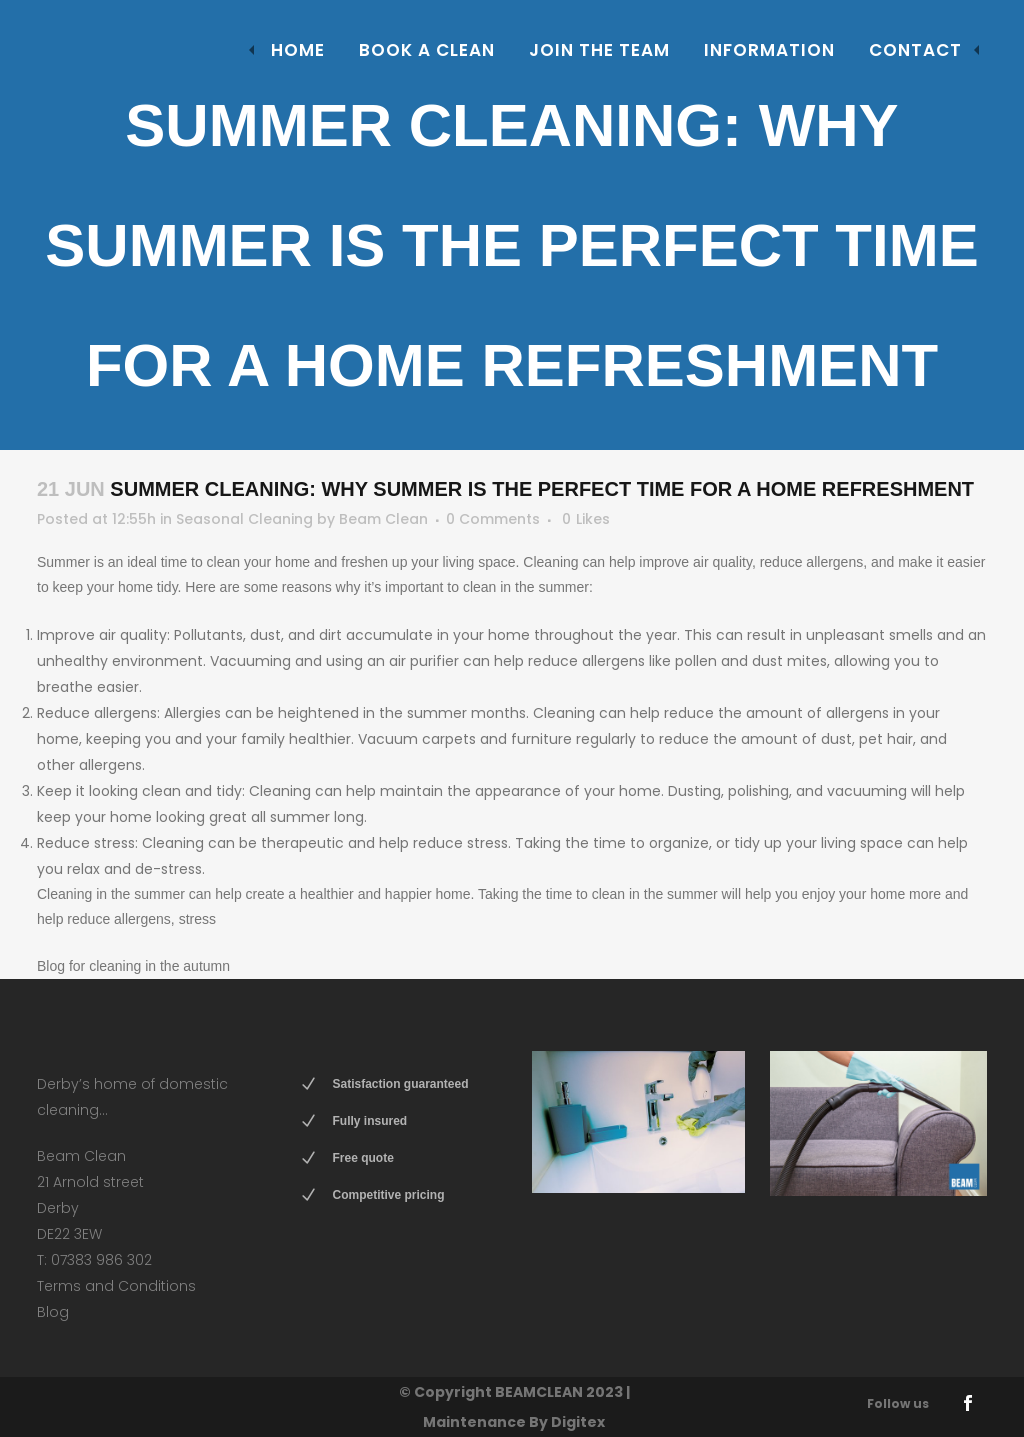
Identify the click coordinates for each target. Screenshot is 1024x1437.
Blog (53, 1312)
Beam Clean (383, 519)
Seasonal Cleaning (244, 519)
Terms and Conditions (116, 1286)
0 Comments (493, 519)
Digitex (578, 1422)
